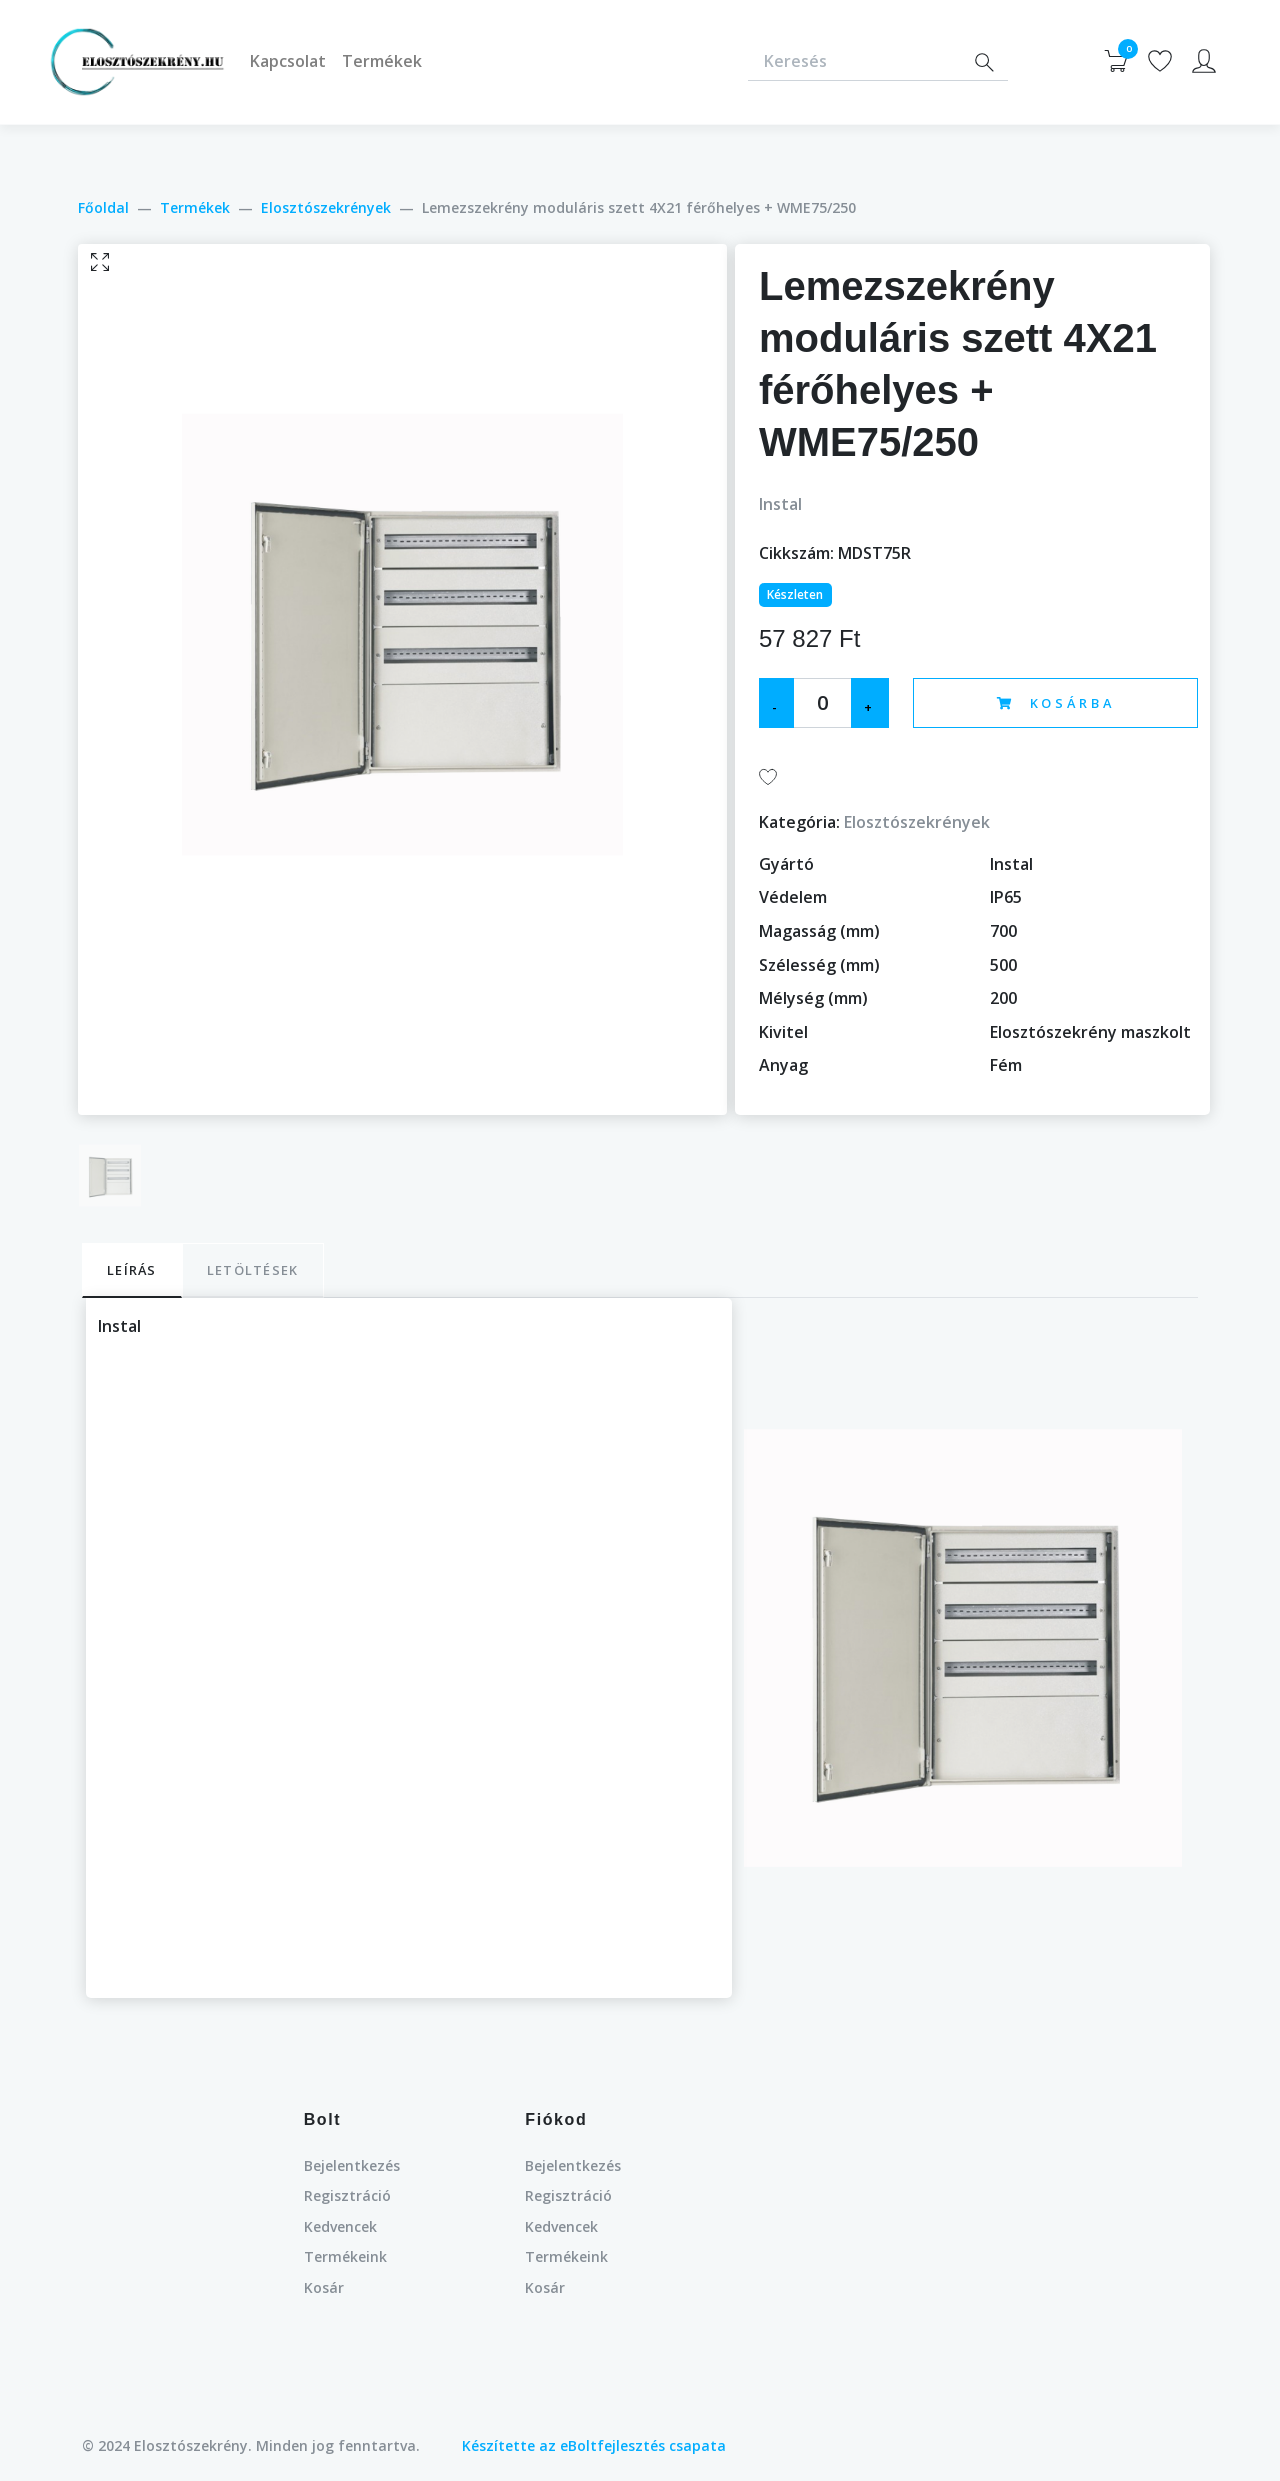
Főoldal (103, 207)
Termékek (382, 61)
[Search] (984, 62)
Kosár (324, 2287)
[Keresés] (854, 62)
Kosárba (1056, 703)
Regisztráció (347, 2195)
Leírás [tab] (132, 1270)
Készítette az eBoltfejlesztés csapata (594, 2445)
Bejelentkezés (352, 2165)
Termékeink (345, 2256)
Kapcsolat (288, 61)
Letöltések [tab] (253, 1270)
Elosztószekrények (326, 207)
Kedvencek (340, 2226)
